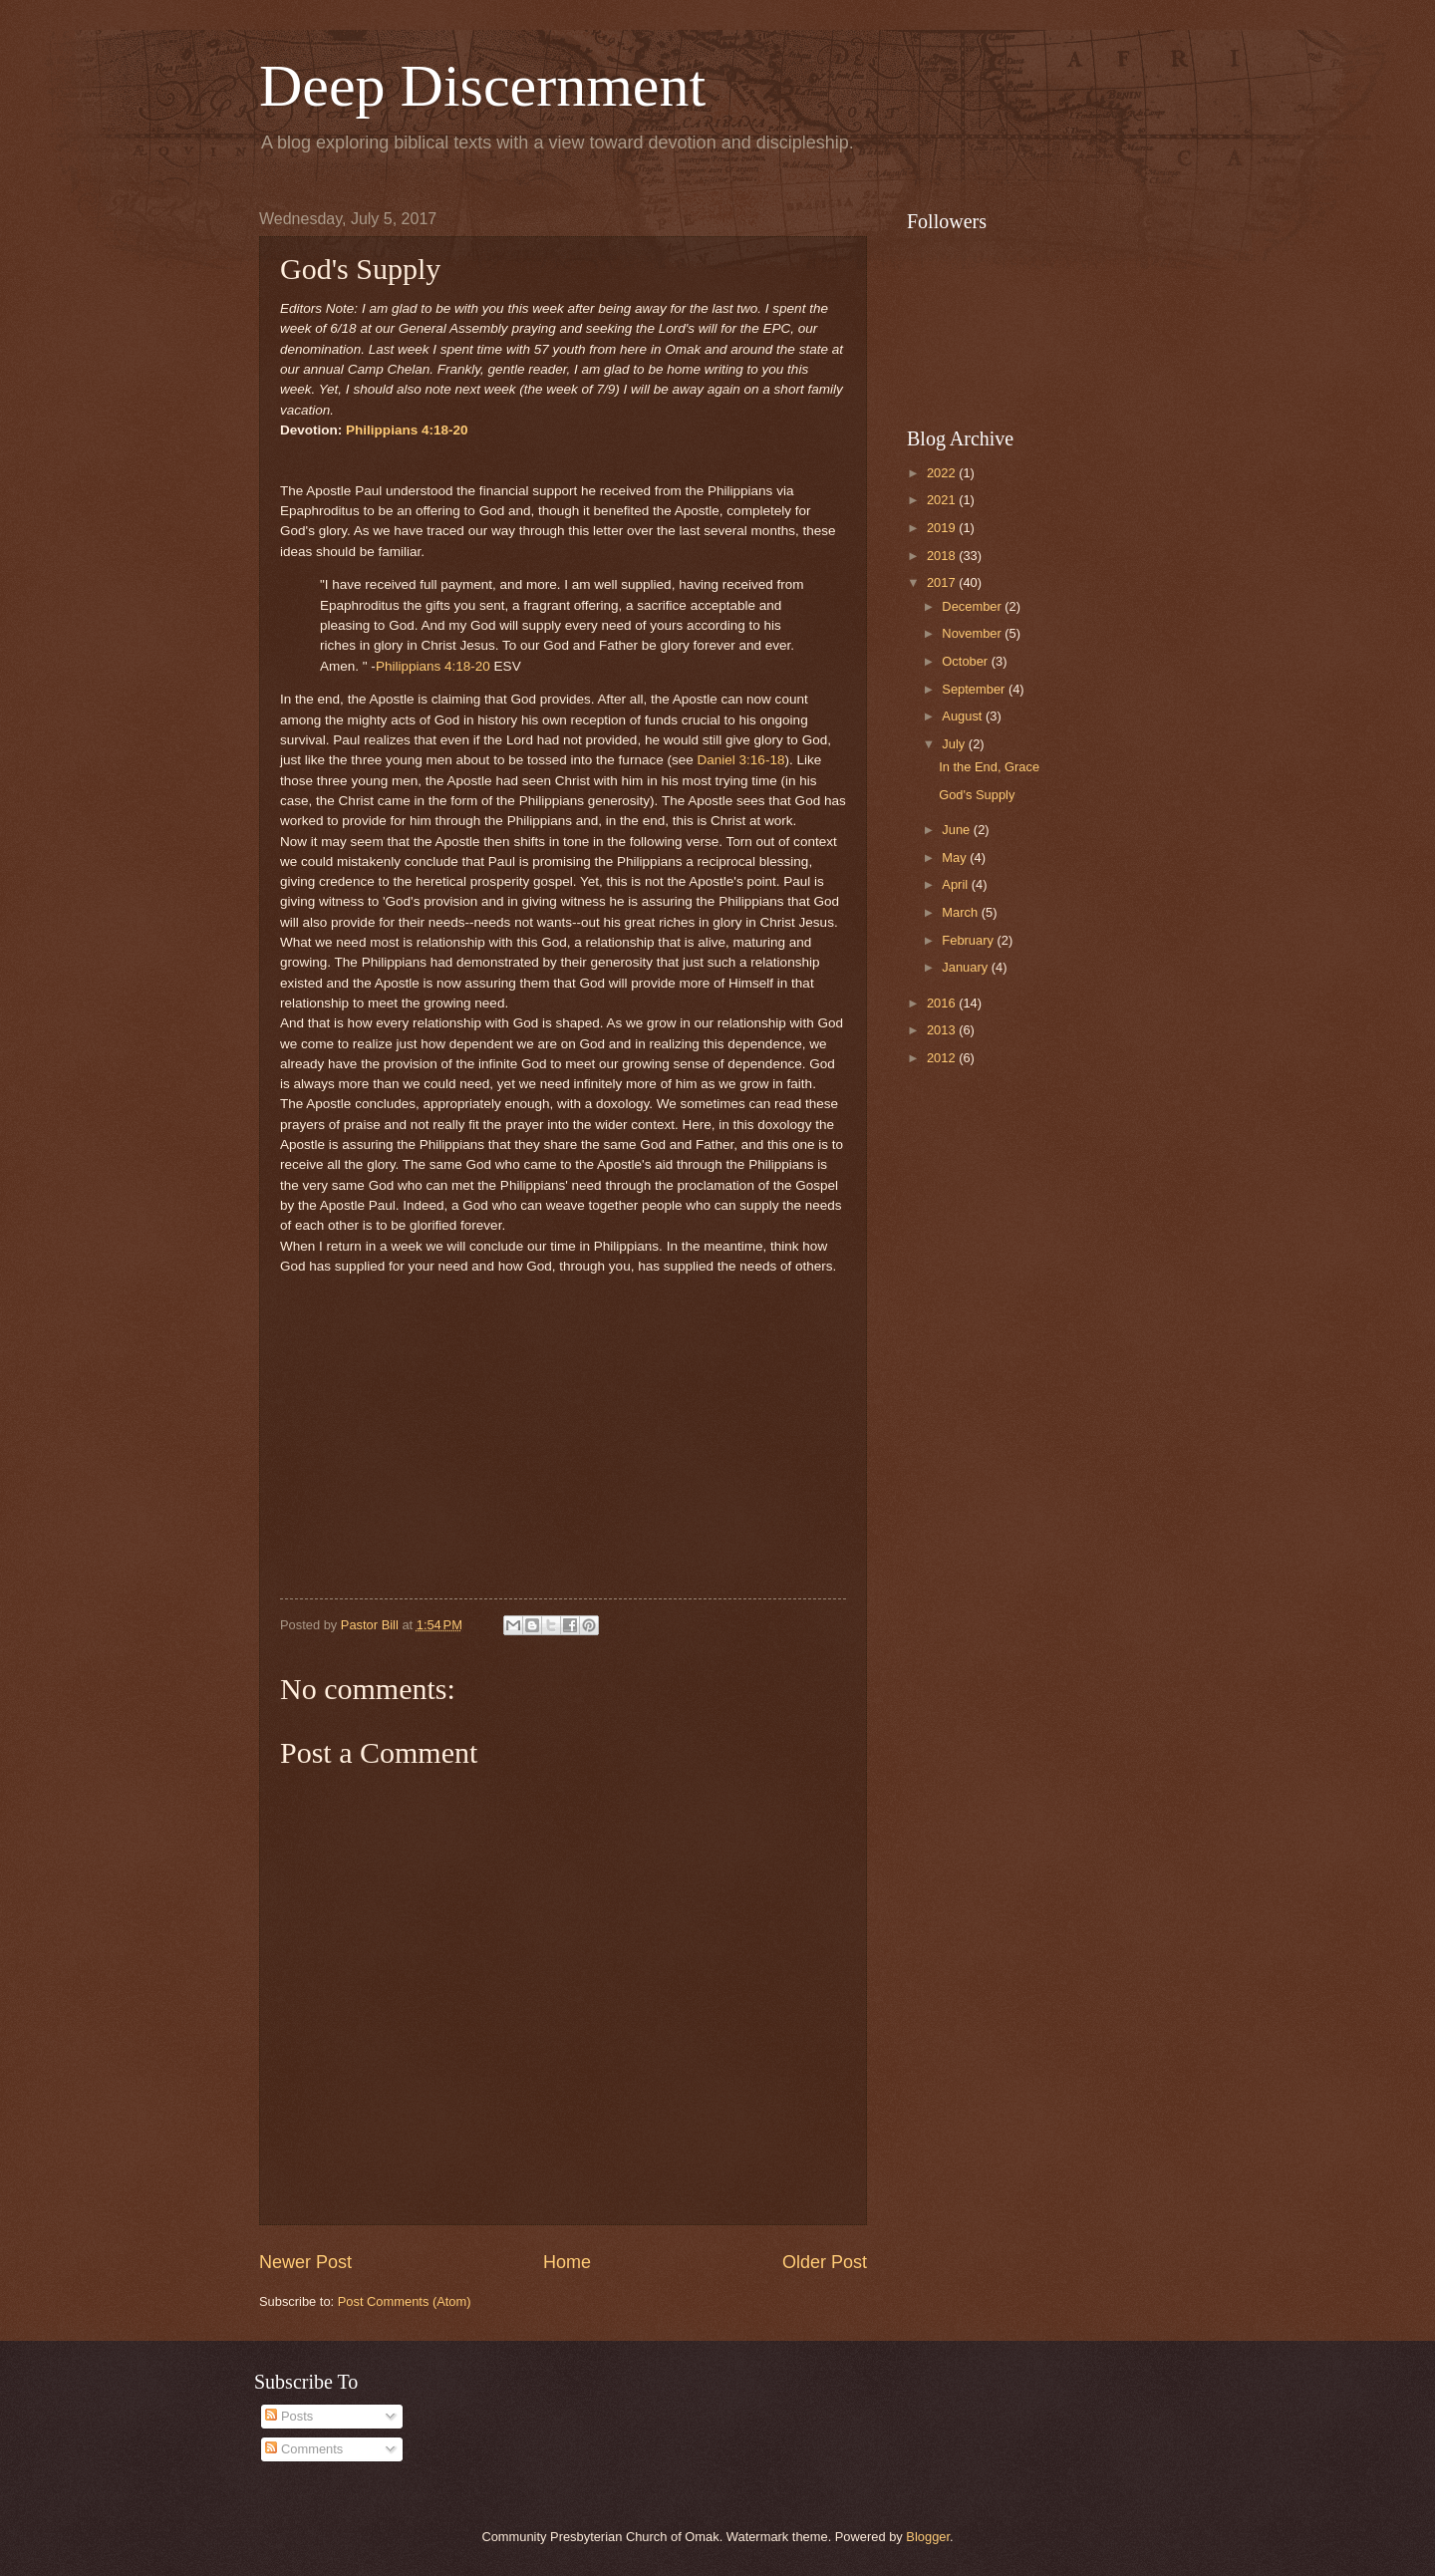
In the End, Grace (989, 766)
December (973, 606)
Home (567, 2262)
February (969, 940)
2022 (943, 472)
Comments (304, 2448)
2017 (943, 582)
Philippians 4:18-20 (406, 430)
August (964, 716)
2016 (943, 1003)
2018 (943, 555)
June (958, 829)
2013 (943, 1029)
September (975, 689)
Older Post (824, 2262)
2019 (943, 527)
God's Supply (976, 794)
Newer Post (305, 2262)
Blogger (928, 2536)
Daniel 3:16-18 (741, 759)
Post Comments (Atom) (404, 2301)
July (955, 743)
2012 (943, 1057)
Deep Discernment (482, 86)
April (956, 884)
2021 (943, 499)
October (966, 661)
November (973, 633)
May (956, 857)
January (966, 967)
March (961, 912)
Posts (289, 2416)
